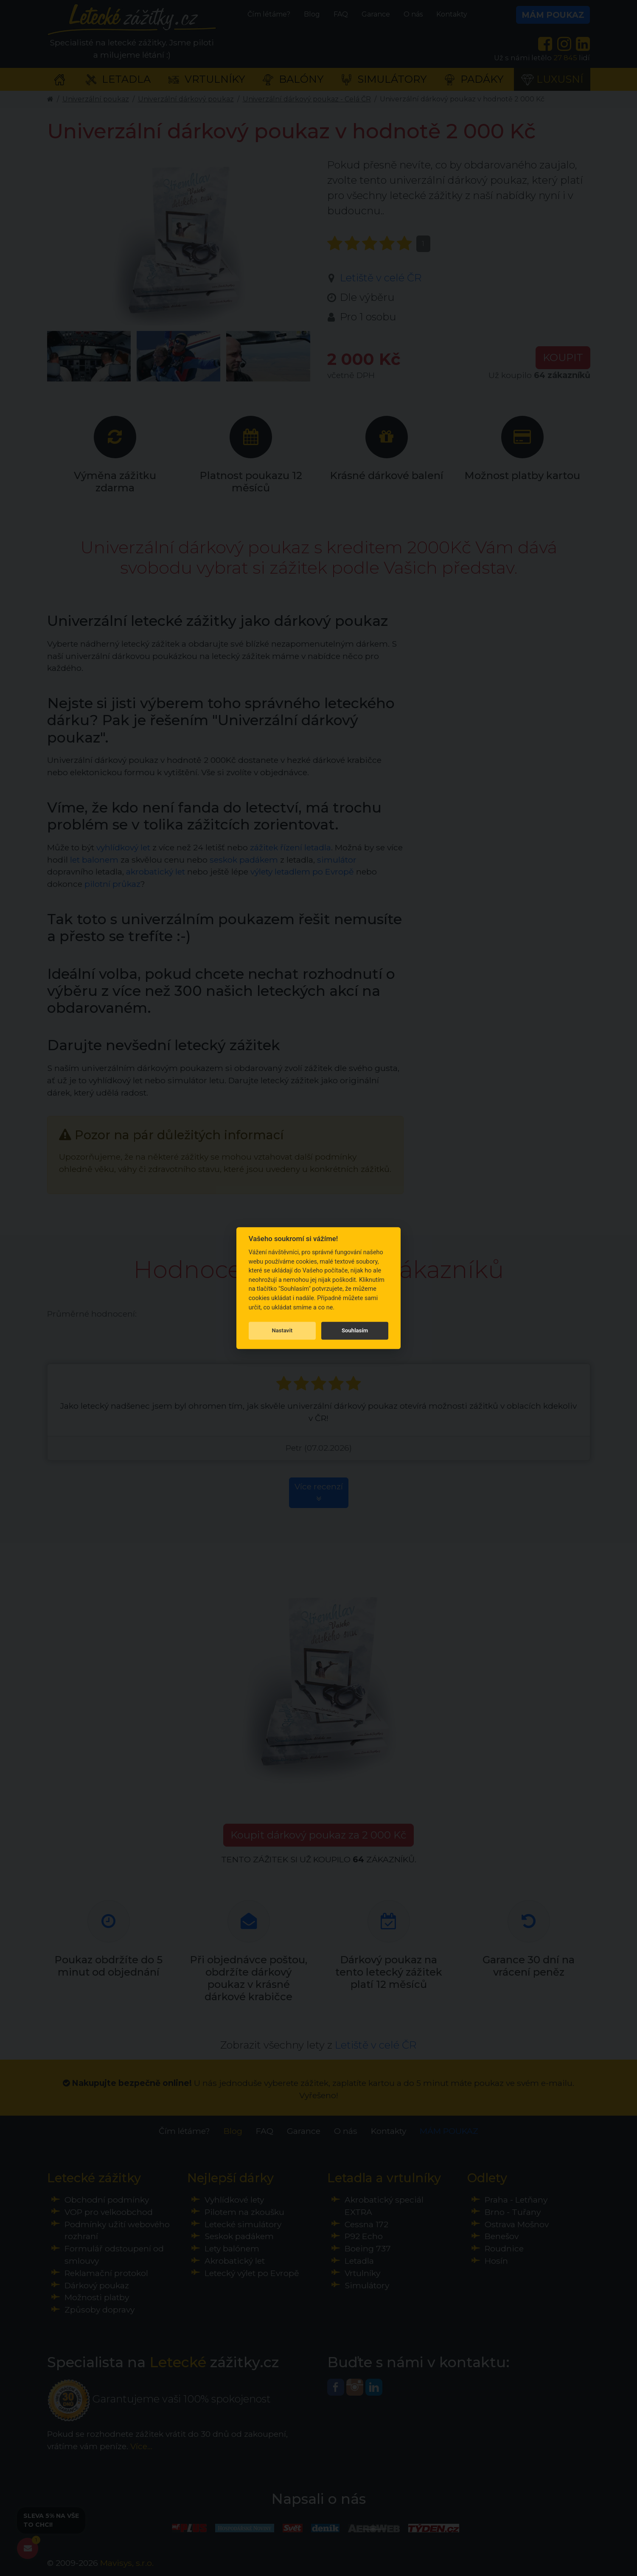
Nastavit (282, 1330)
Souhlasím (355, 1330)
